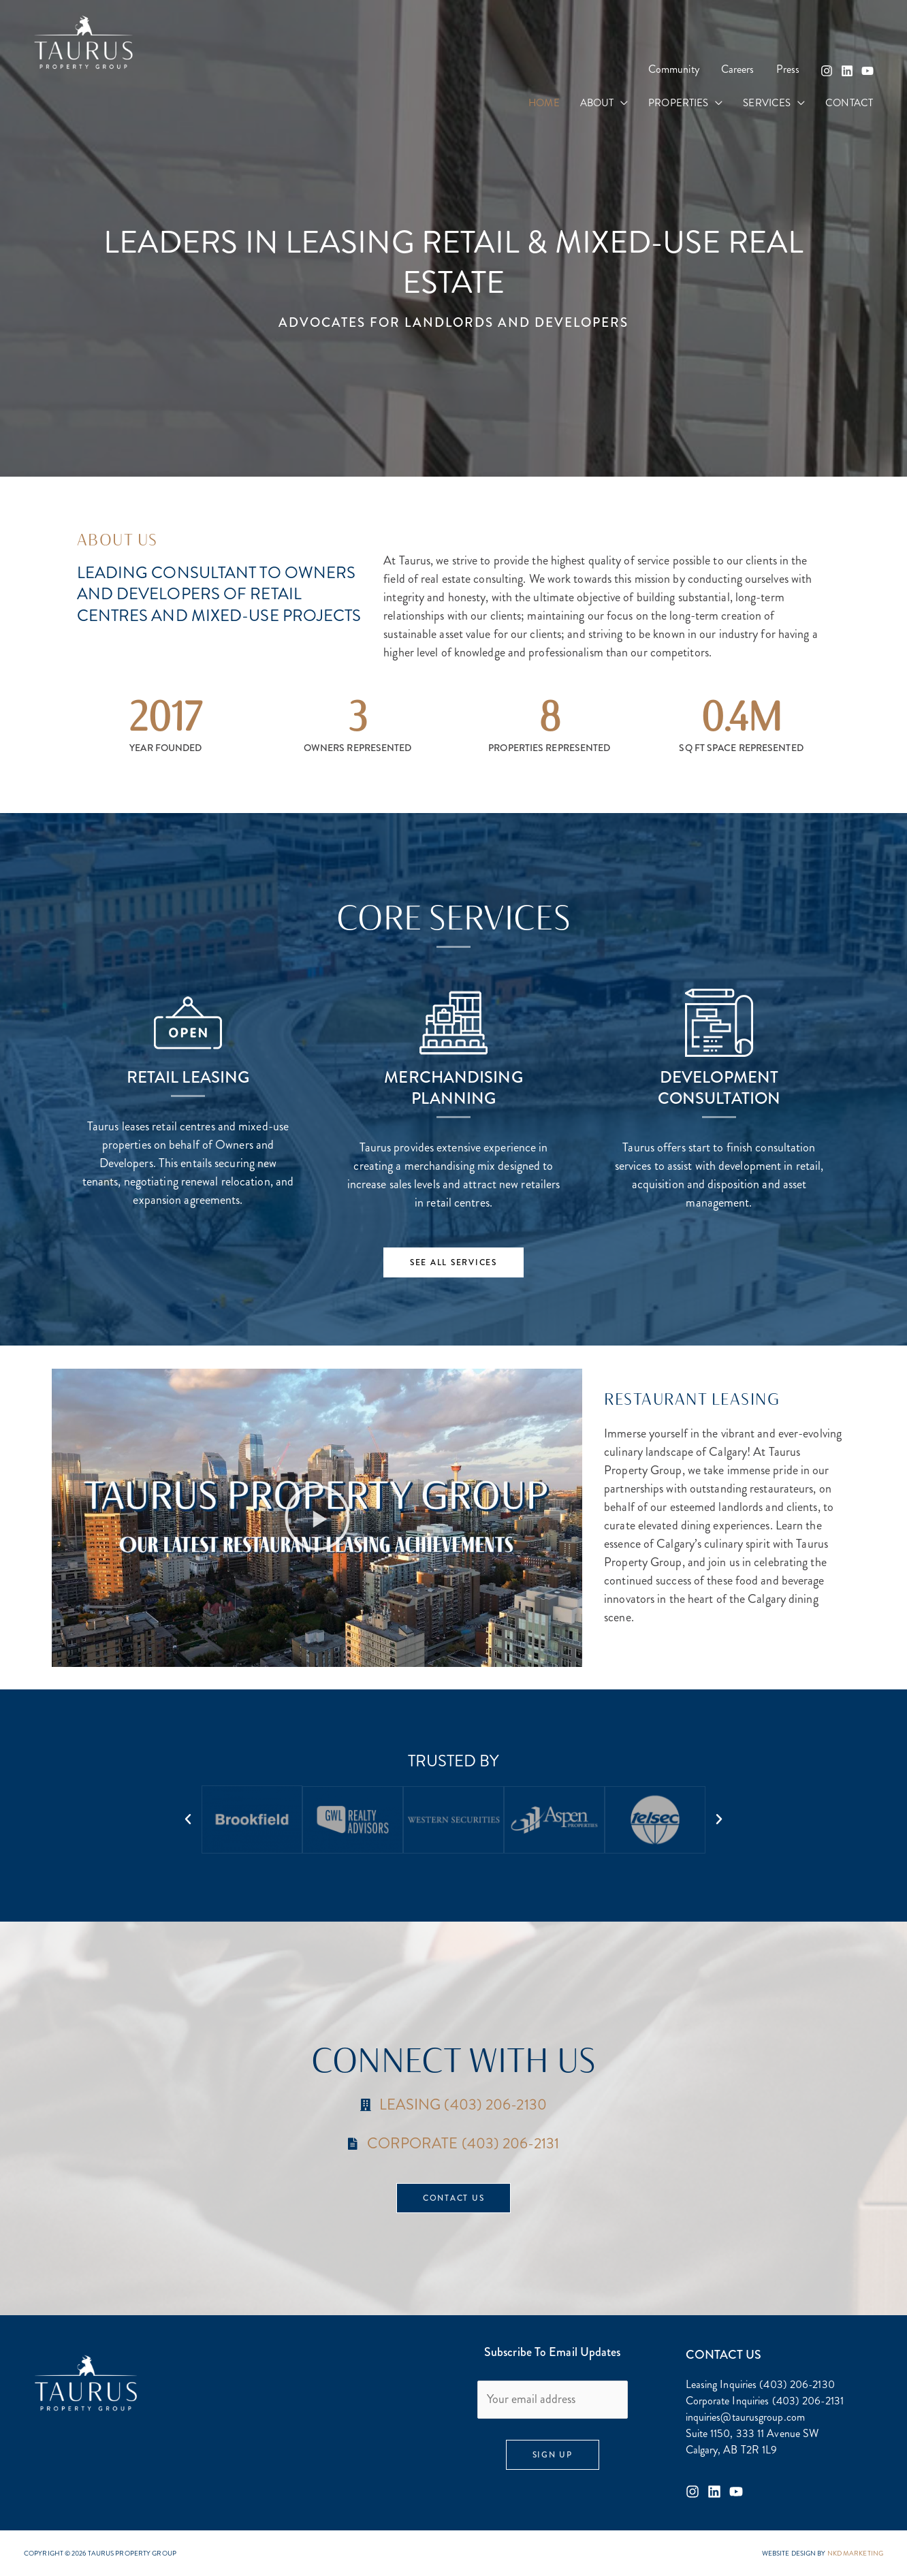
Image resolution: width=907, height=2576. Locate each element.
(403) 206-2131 (808, 2400)
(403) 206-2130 (796, 2384)
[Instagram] (827, 71)
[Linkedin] (847, 71)
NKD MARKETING (855, 2553)
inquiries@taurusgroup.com (746, 2417)
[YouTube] (867, 71)
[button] (621, 103)
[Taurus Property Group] (83, 41)
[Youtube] (736, 2491)
